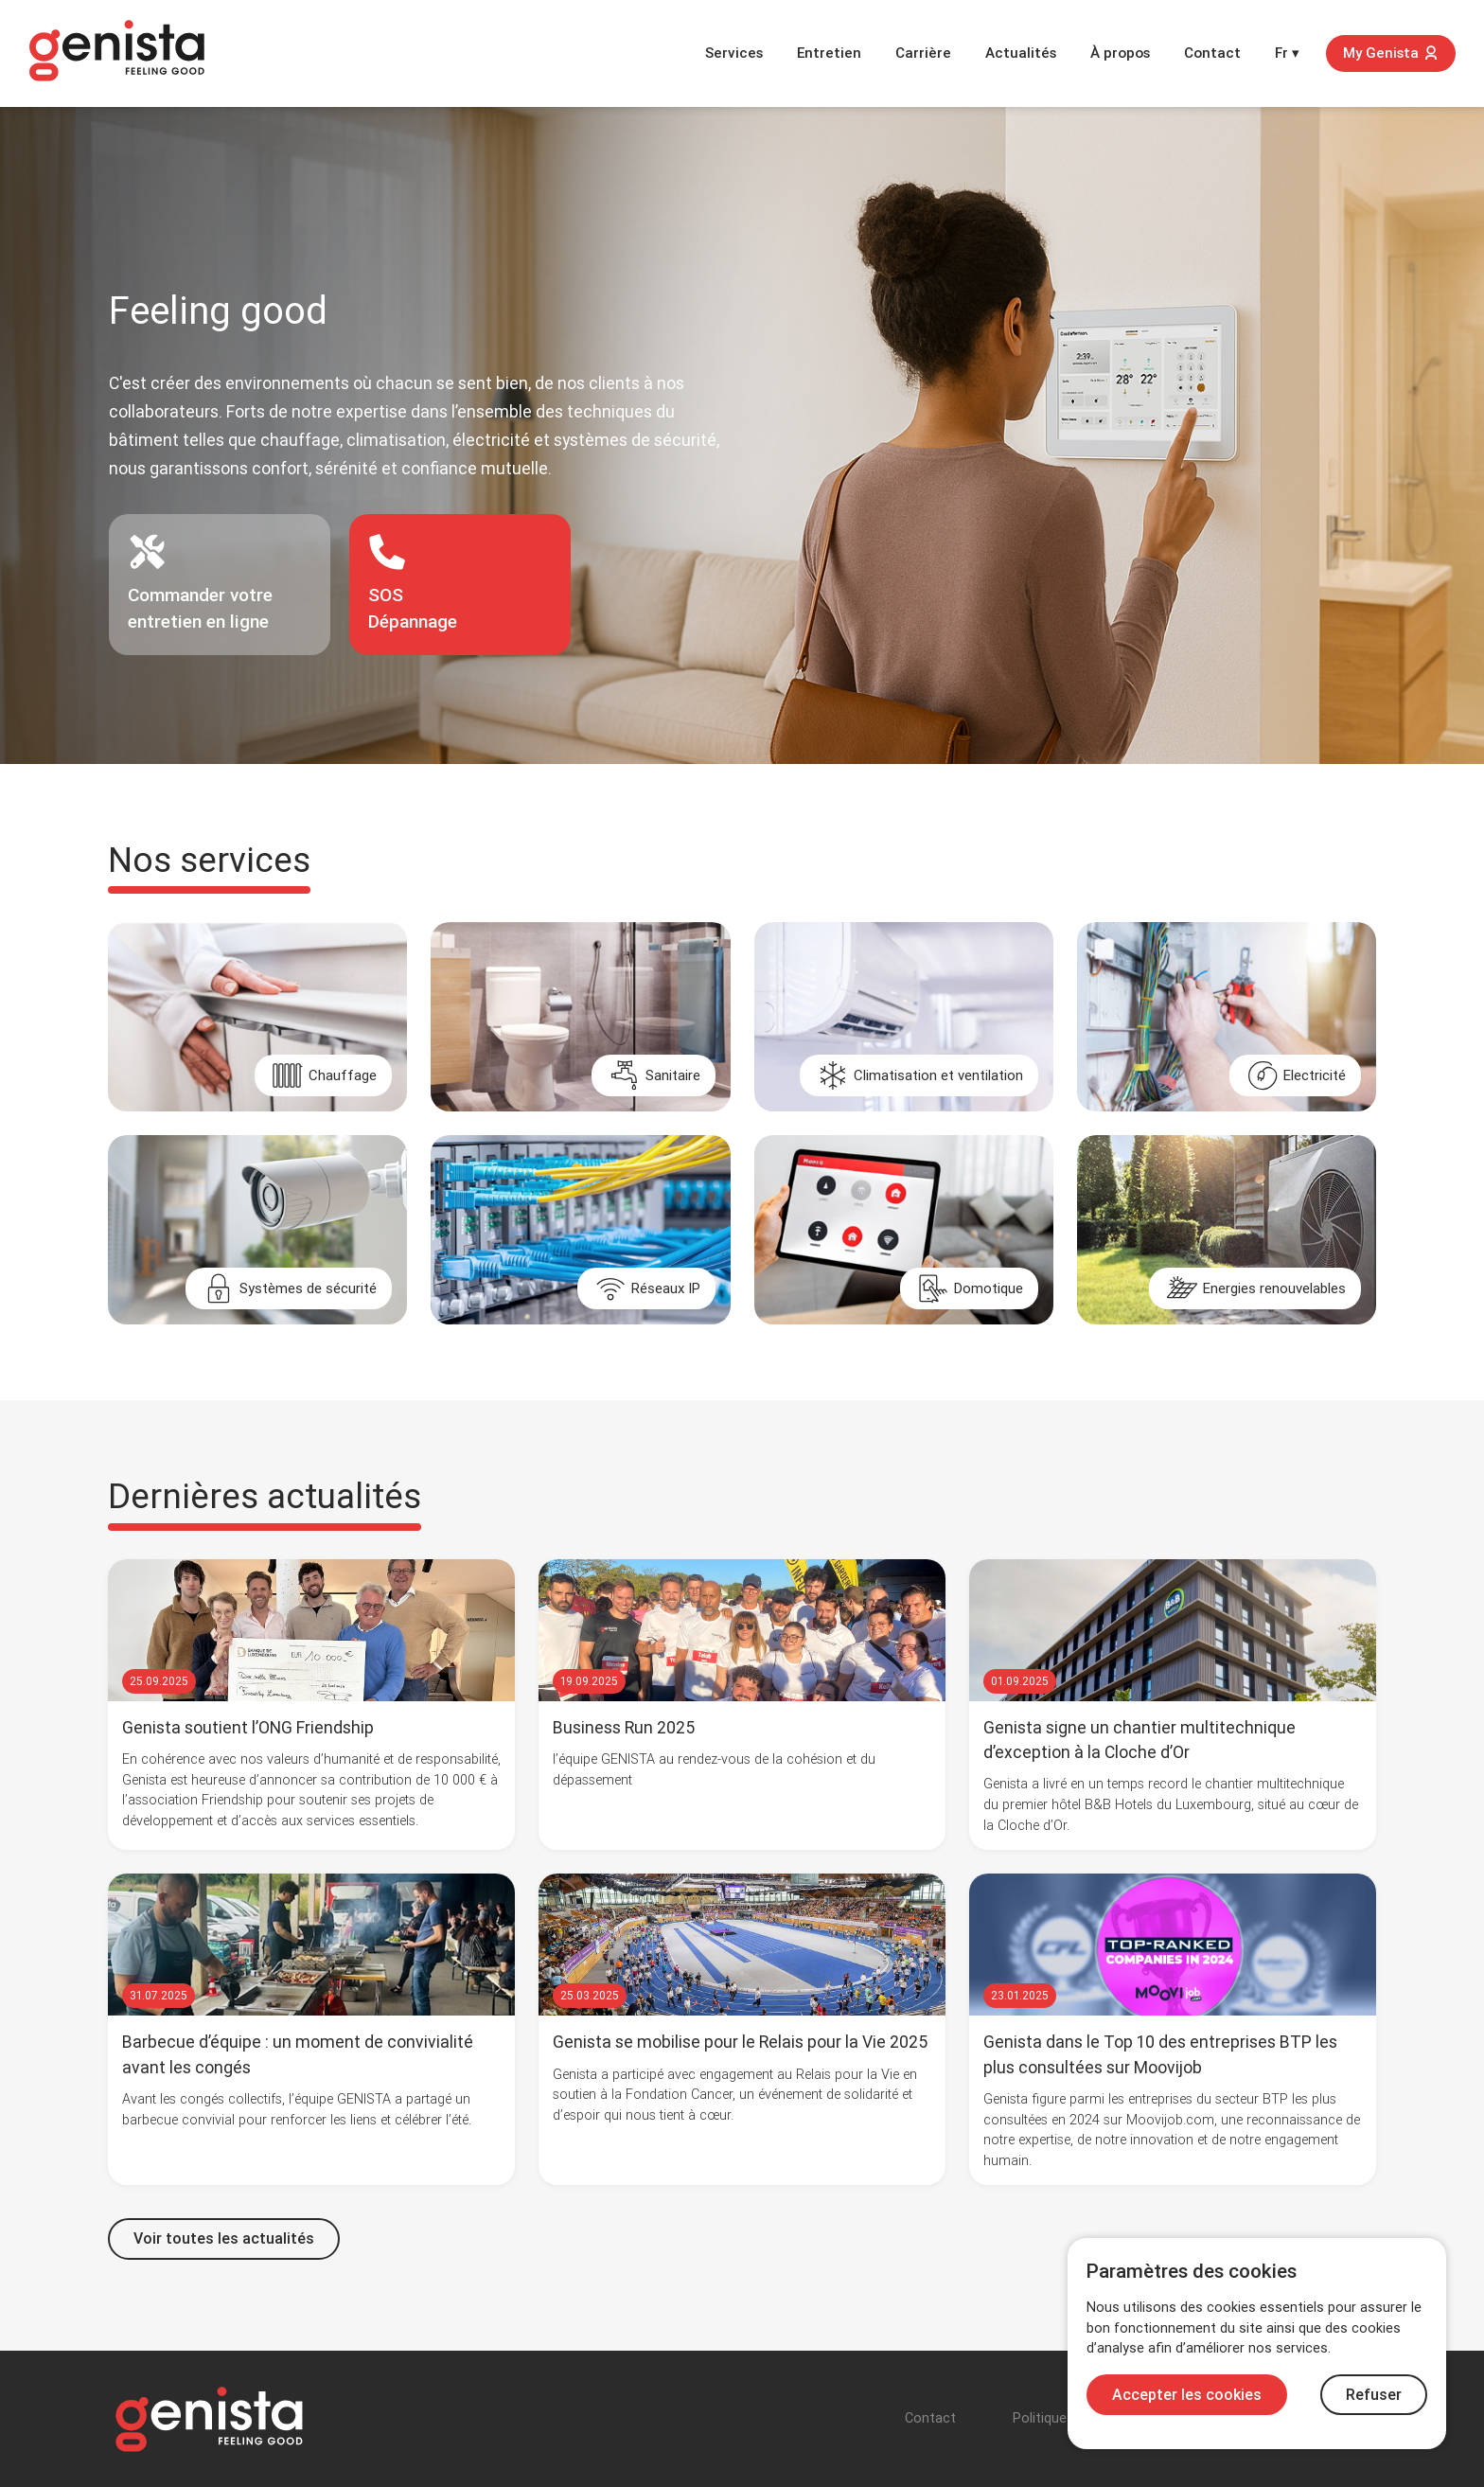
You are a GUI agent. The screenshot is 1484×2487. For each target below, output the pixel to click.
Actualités (1020, 53)
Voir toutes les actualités (223, 2238)
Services (734, 53)
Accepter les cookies (1187, 2395)
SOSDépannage (412, 583)
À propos (1120, 53)
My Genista (1391, 53)
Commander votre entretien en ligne (200, 583)
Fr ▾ (1287, 53)
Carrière (923, 53)
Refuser (1374, 2395)
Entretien (829, 53)
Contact (1212, 53)
